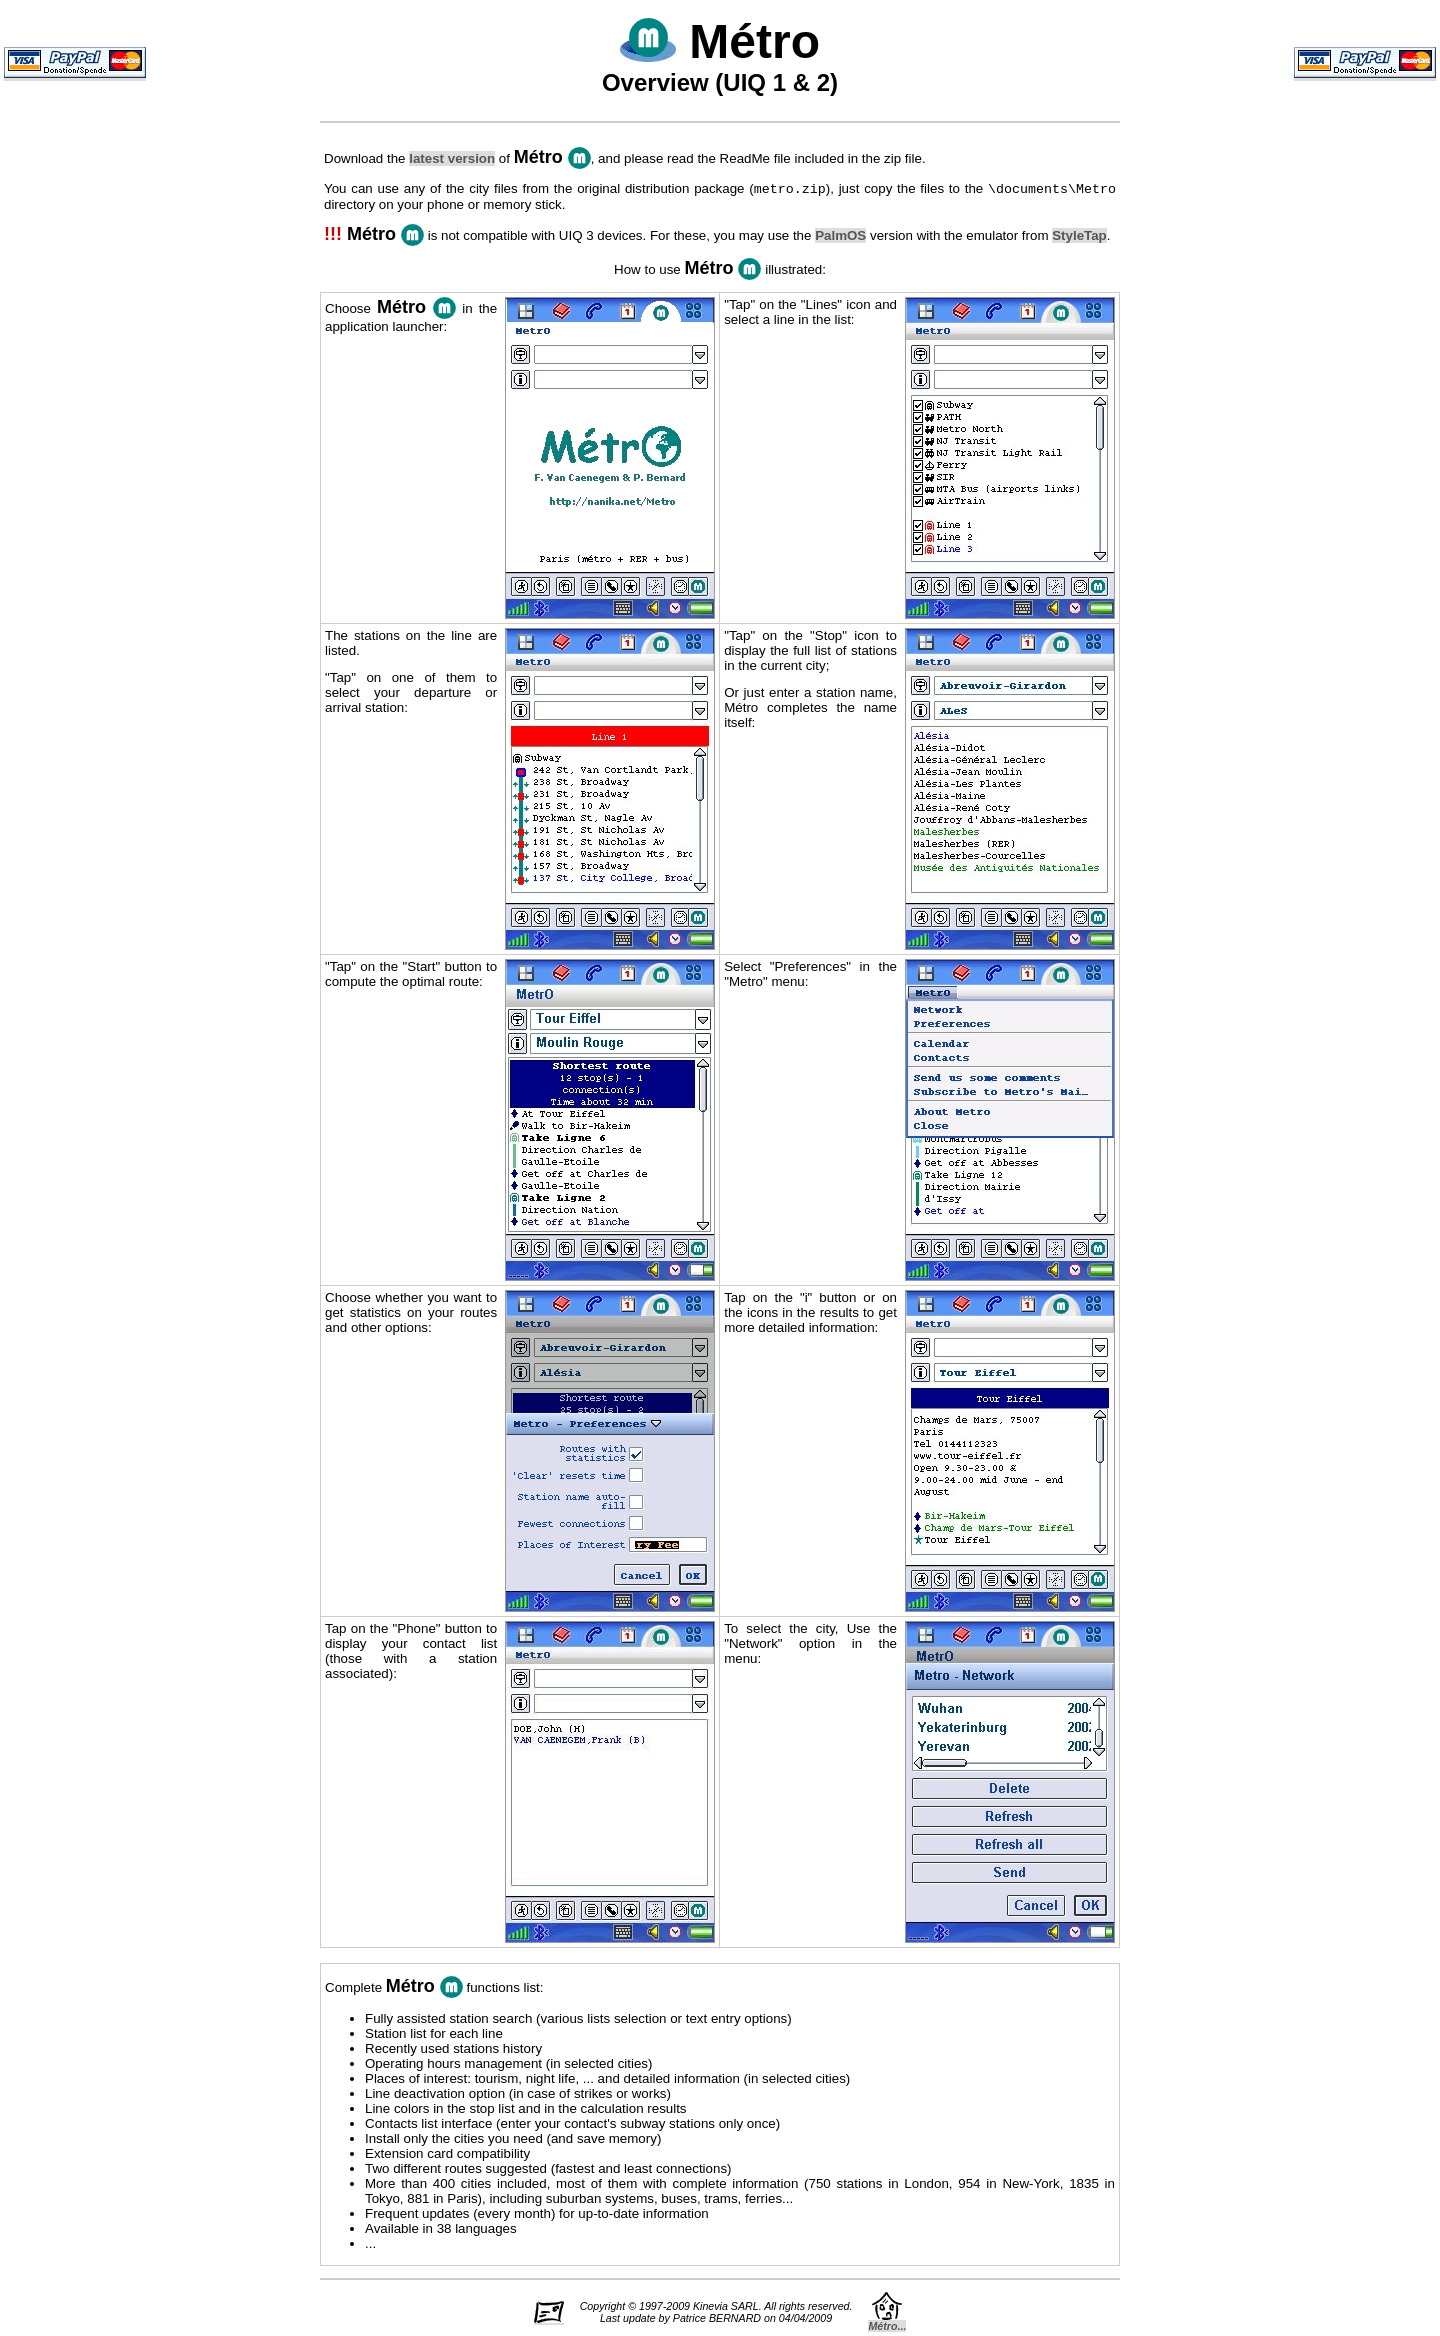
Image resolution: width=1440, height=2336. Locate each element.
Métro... (887, 2328)
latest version (452, 158)
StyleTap (1079, 237)
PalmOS (840, 237)
